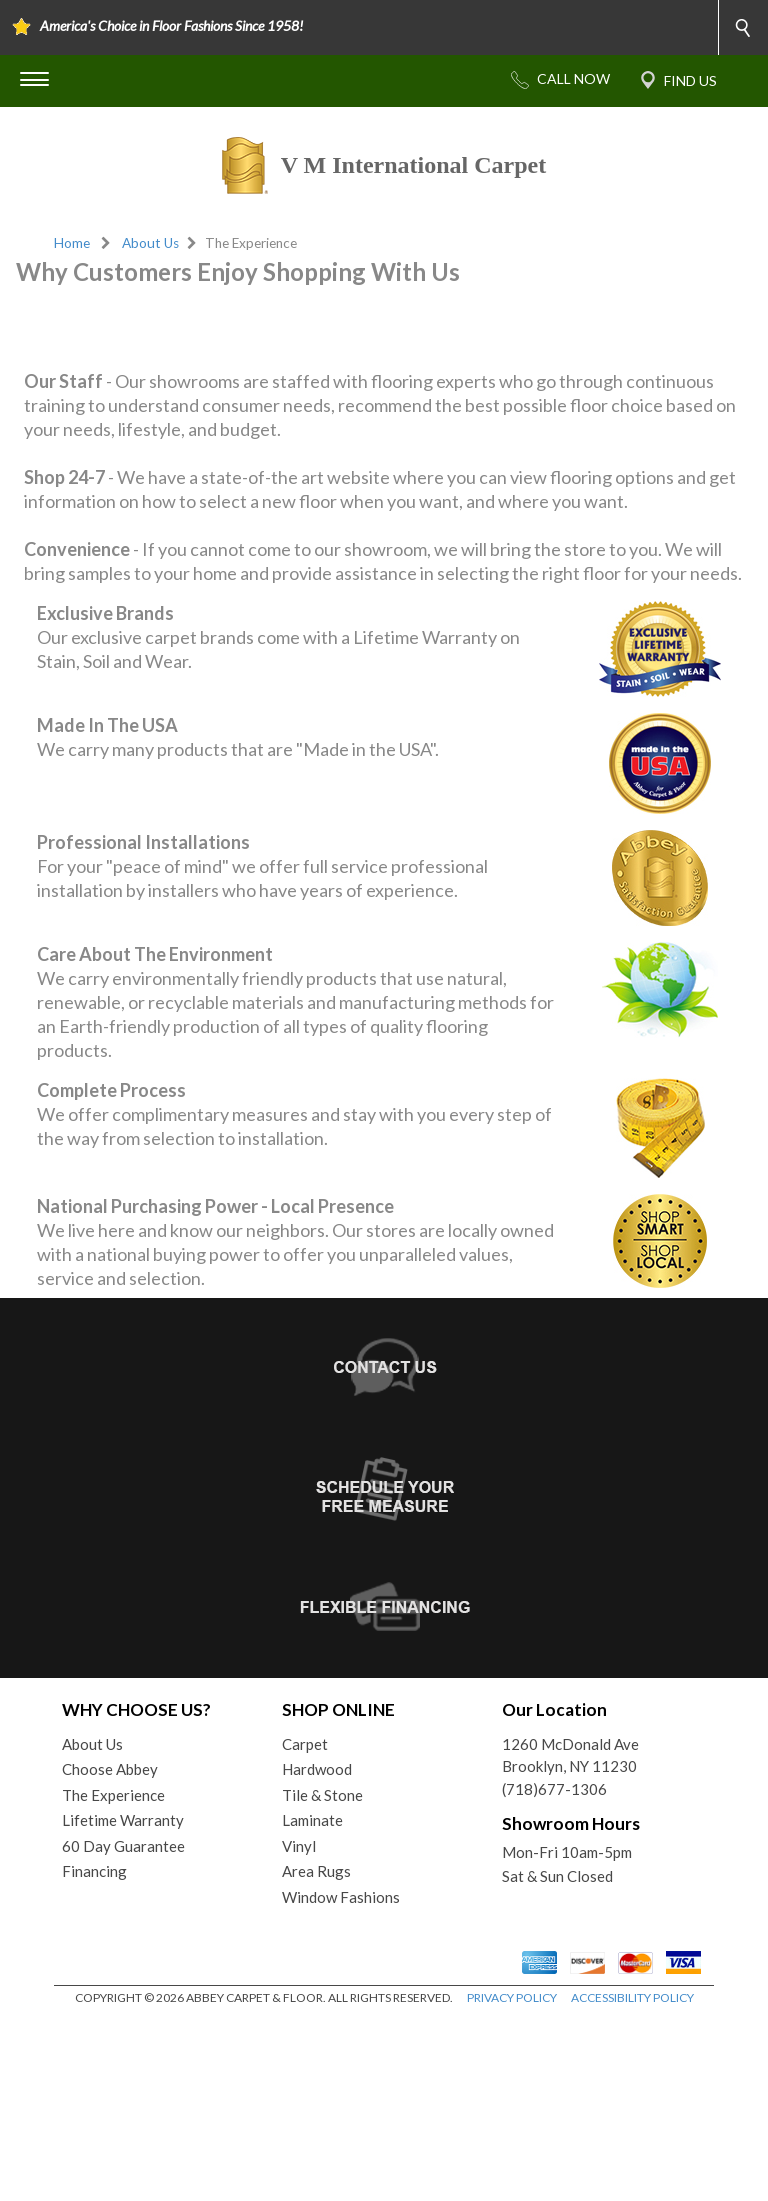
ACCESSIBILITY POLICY (632, 2180)
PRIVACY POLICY (512, 2180)
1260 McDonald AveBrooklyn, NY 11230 (570, 1938)
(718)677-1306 (554, 1972)
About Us (150, 243)
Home (72, 243)
